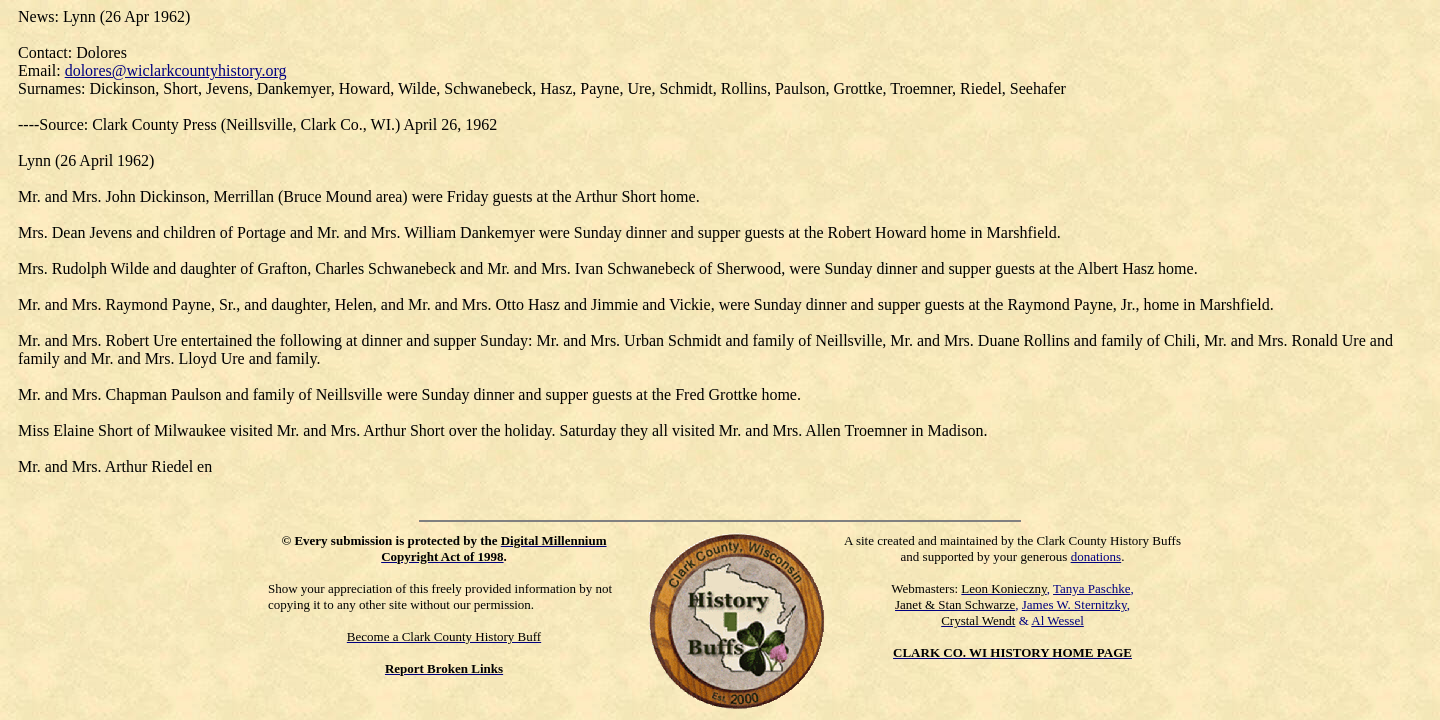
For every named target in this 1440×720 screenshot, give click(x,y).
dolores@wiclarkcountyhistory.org (176, 70)
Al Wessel (1057, 620)
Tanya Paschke (1091, 588)
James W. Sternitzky (1074, 604)
